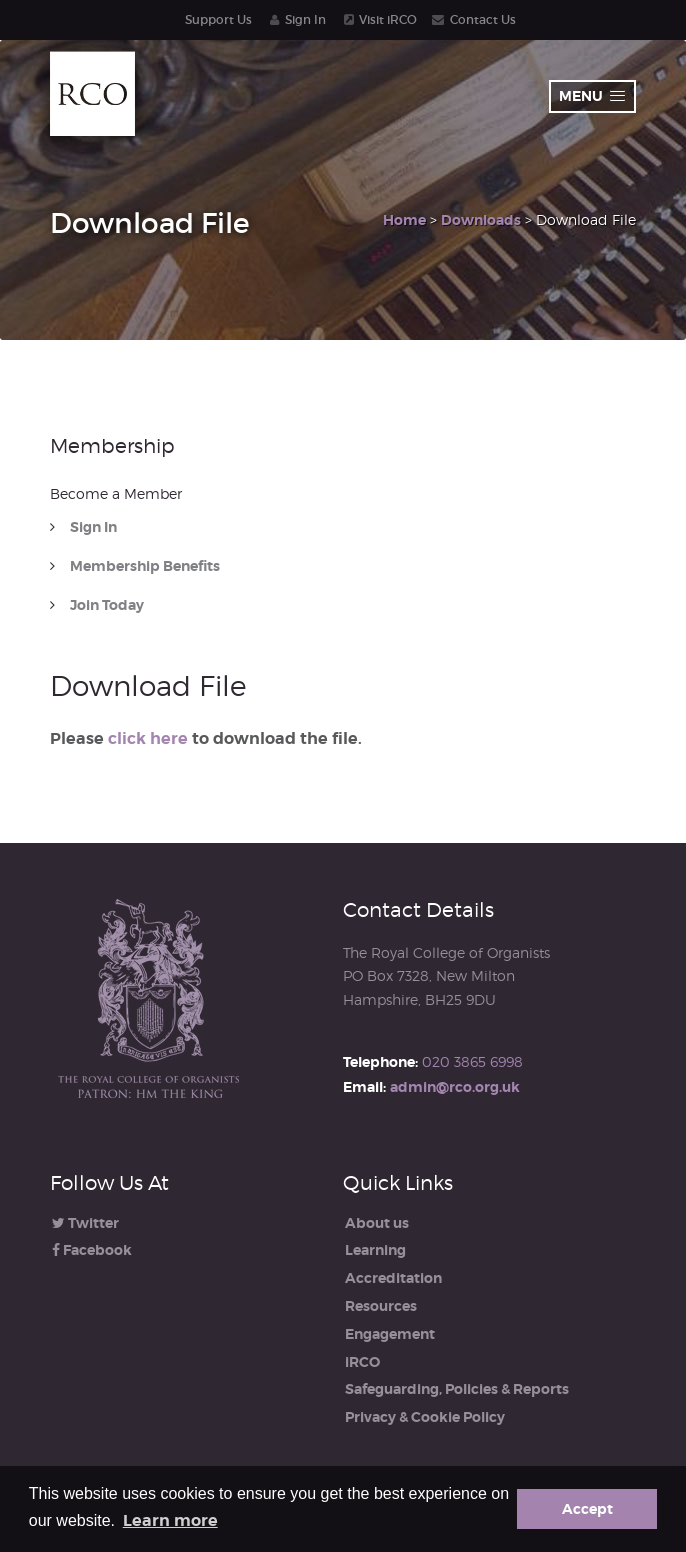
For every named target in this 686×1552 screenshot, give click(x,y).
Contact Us (483, 19)
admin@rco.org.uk (455, 1087)
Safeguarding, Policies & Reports (457, 1389)
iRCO (362, 1362)
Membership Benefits (145, 566)
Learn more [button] (170, 1520)
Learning (375, 1250)
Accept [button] (587, 1509)
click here (148, 738)
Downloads (481, 220)
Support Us (218, 19)
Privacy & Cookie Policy (425, 1417)
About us (377, 1223)
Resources (381, 1306)
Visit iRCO (388, 19)
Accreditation (393, 1278)
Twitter (85, 1223)
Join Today (107, 605)
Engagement (390, 1334)
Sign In (305, 19)
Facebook (92, 1250)
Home (404, 220)
